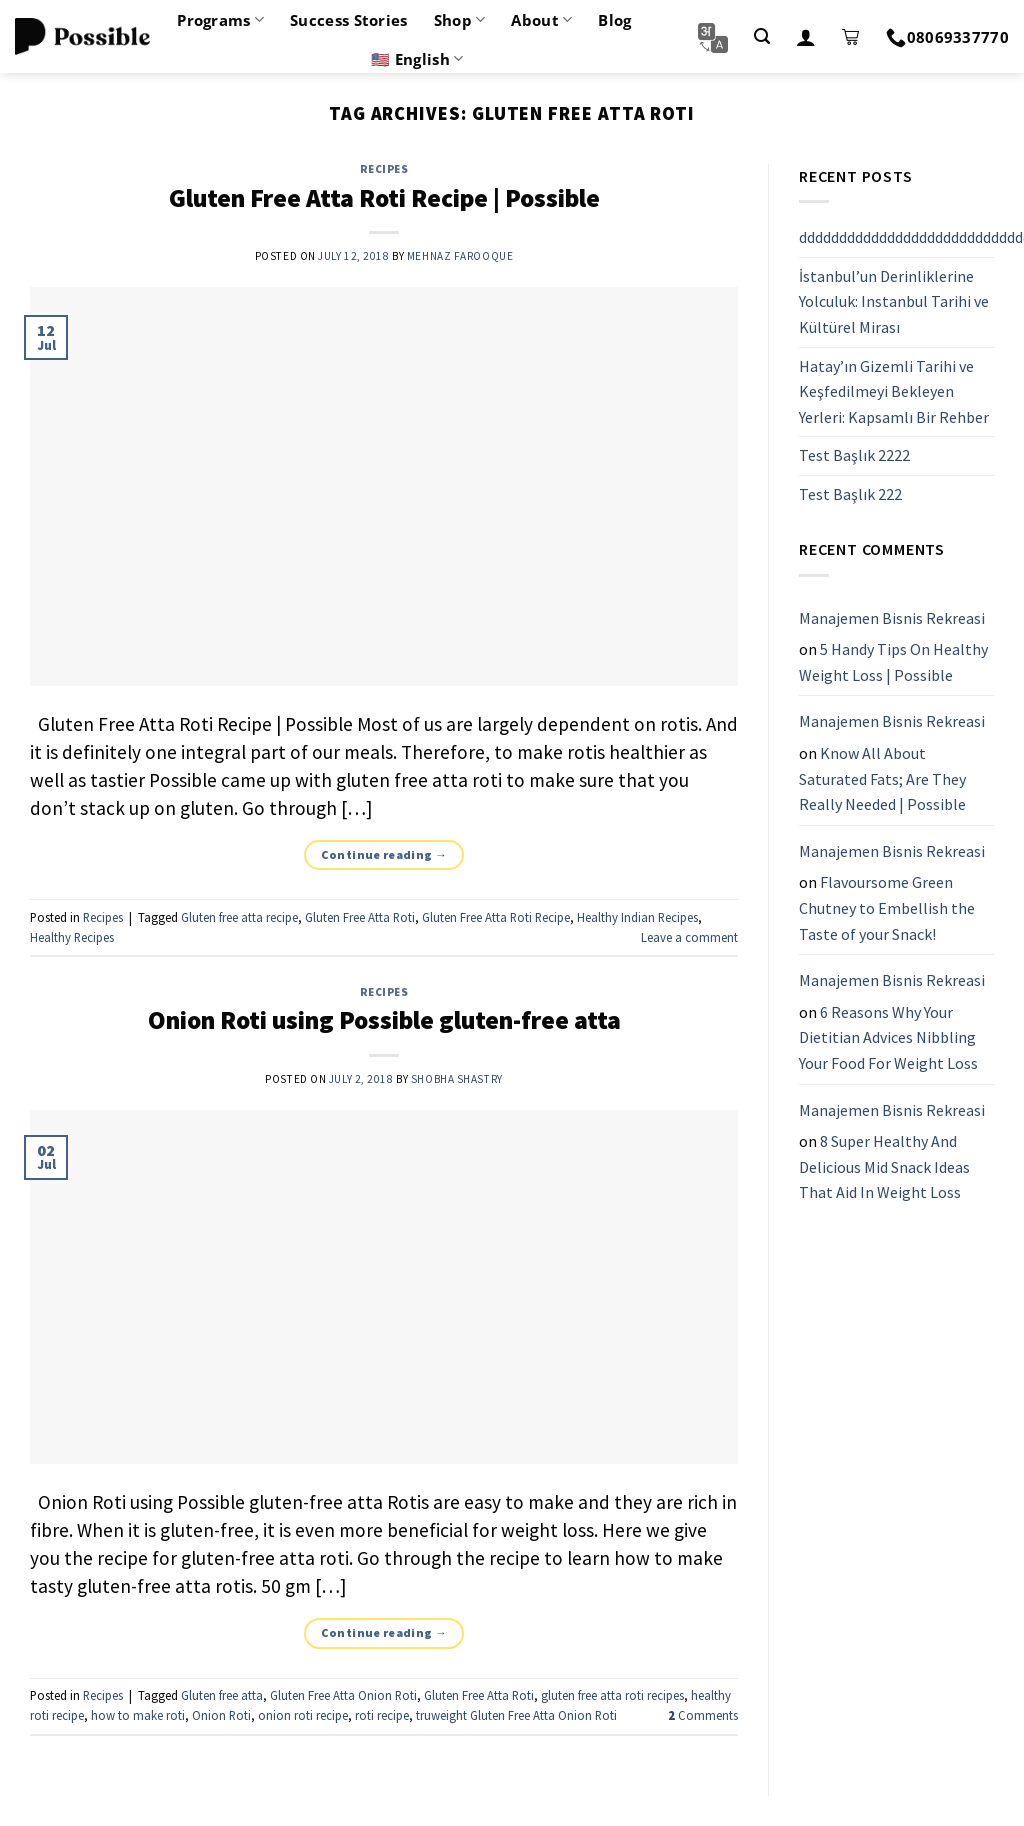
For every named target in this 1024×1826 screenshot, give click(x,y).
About (541, 20)
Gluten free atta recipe (239, 917)
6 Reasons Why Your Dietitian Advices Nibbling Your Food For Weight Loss (888, 1037)
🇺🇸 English (417, 59)
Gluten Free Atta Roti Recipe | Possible (384, 198)
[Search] (762, 36)
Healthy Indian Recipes (637, 917)
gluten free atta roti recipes (612, 1695)
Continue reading (384, 854)
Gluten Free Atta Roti (360, 917)
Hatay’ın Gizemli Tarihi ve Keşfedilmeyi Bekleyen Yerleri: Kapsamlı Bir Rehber (894, 391)
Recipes (384, 169)
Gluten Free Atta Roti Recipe (496, 917)
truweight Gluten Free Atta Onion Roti (516, 1715)
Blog (614, 20)
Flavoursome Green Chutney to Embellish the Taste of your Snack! (887, 908)
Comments (703, 1715)
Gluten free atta (222, 1695)
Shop (460, 20)
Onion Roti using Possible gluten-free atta (384, 1020)
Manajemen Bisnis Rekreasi (892, 618)
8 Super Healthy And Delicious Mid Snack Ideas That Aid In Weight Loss (884, 1166)
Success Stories (349, 20)
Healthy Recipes (72, 937)
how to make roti (138, 1715)
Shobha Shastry (457, 1079)
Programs (220, 20)
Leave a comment (689, 937)
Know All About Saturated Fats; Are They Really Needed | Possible (882, 778)
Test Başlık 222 (850, 494)
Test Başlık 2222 (854, 456)
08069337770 (947, 37)
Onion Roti (221, 1715)
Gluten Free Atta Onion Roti (343, 1695)
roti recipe (382, 1715)
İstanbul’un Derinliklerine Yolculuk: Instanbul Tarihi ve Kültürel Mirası (894, 301)
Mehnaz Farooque (460, 256)
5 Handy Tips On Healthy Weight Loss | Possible (893, 662)
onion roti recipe (303, 1715)
